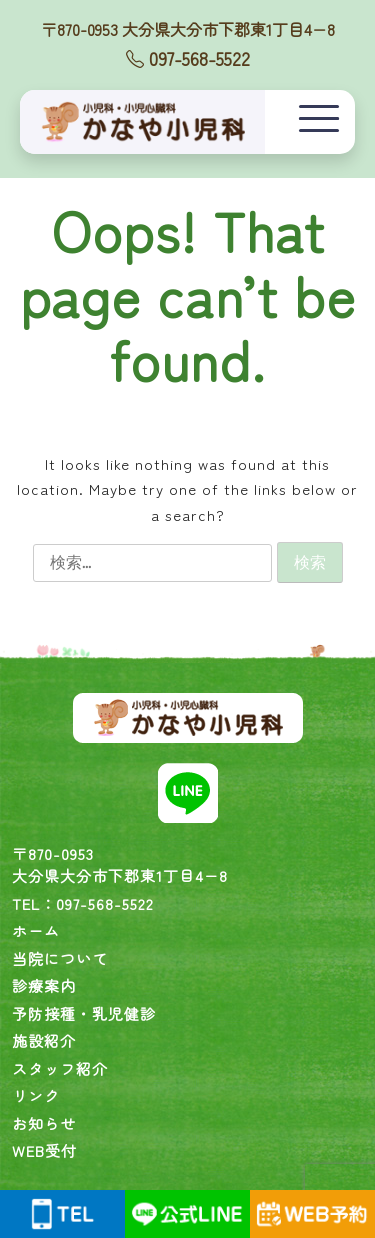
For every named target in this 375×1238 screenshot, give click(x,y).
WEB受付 (44, 1150)
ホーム (36, 930)
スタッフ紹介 (60, 1068)
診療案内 (44, 985)
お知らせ (44, 1123)
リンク (36, 1095)
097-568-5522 (188, 58)
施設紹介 (44, 1040)
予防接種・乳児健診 (84, 1013)
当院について (60, 958)
